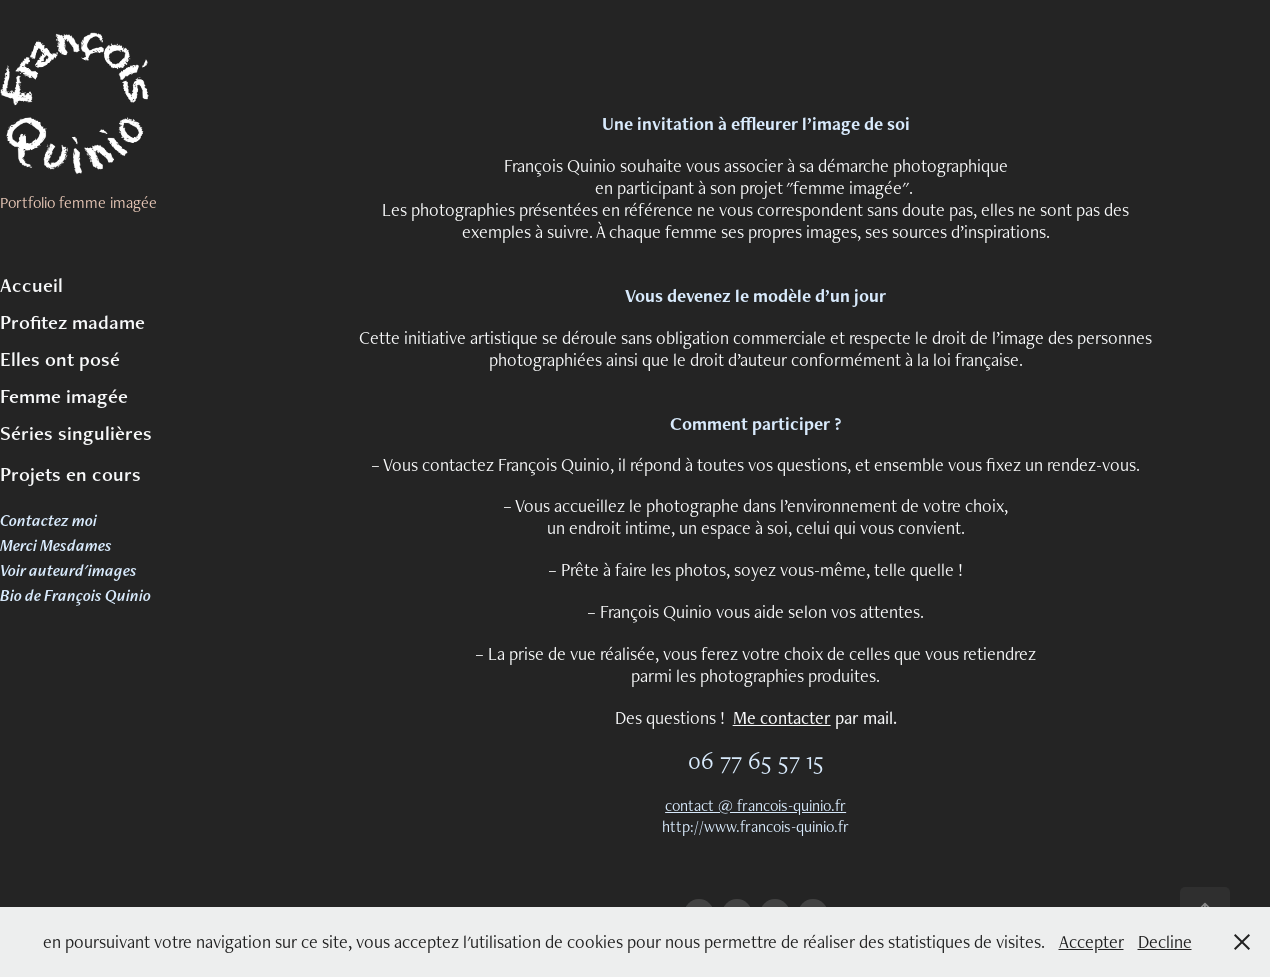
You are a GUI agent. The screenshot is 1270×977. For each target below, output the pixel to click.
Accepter (1091, 941)
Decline (1165, 941)
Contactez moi (48, 520)
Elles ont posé (60, 359)
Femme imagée (64, 396)
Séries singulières (76, 433)
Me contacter (782, 717)
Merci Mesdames (56, 545)
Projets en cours (70, 474)
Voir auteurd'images (68, 570)
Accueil (31, 285)
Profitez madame (72, 322)
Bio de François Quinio (75, 595)
